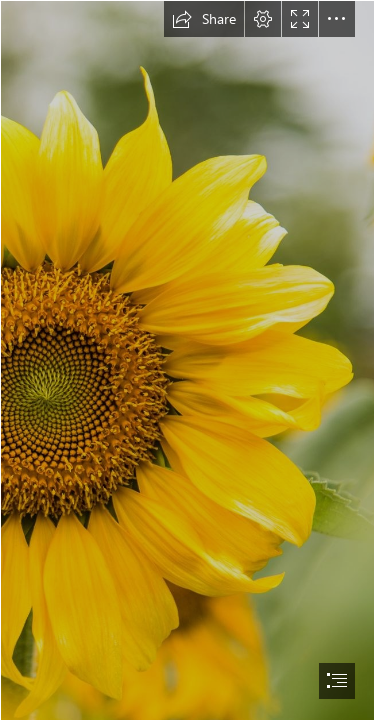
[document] (187, 360)
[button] (204, 19)
